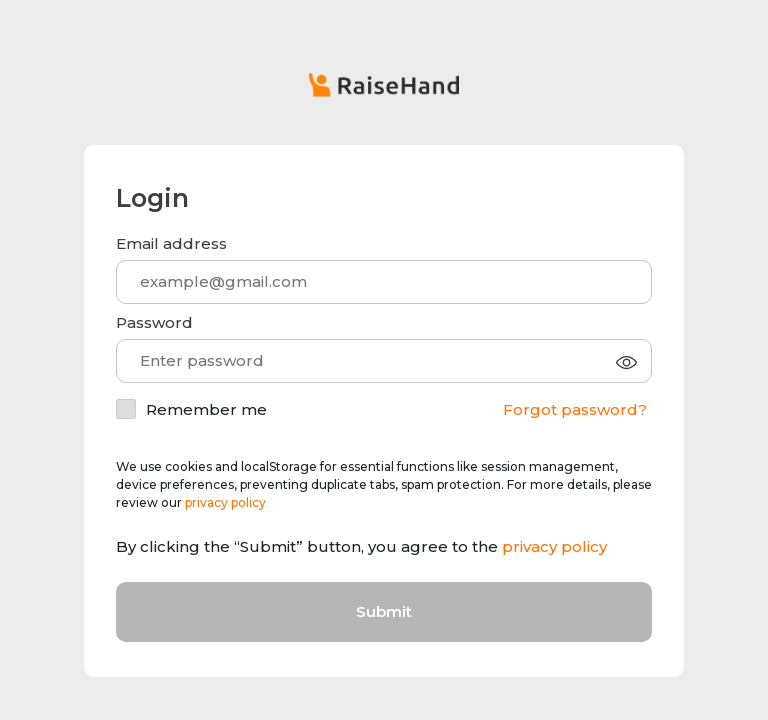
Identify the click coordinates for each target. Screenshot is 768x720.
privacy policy (225, 502)
